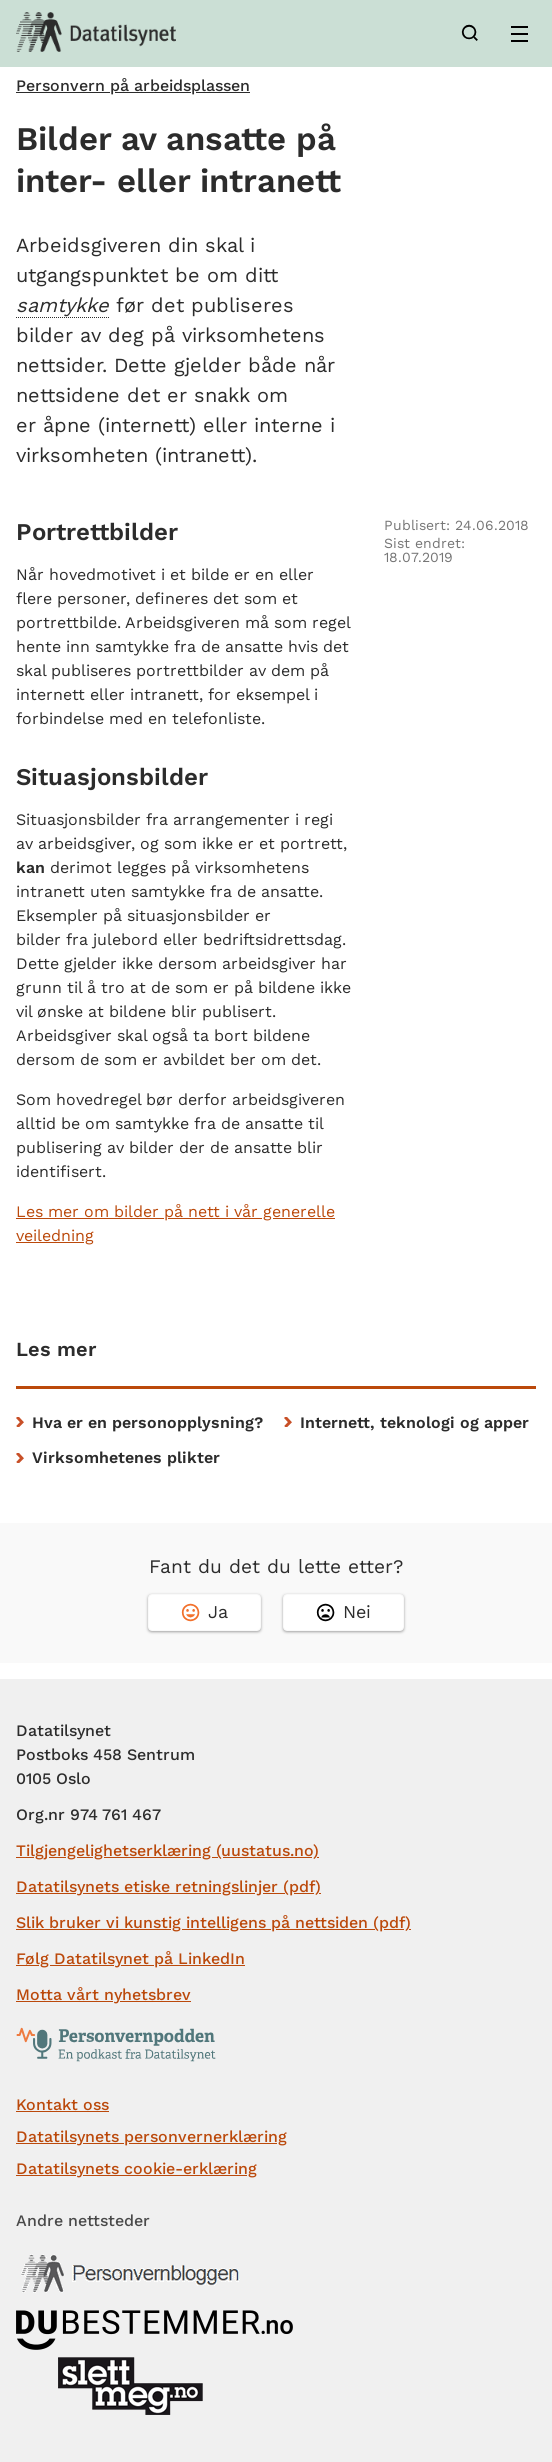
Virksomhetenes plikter (126, 1457)
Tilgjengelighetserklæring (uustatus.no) (167, 1850)
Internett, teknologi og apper (414, 1422)
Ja (204, 1611)
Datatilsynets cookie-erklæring (136, 2168)
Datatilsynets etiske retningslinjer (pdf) (168, 1886)
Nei (343, 1611)
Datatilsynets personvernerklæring (151, 2136)
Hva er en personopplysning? (147, 1422)
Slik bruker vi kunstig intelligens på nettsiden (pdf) (213, 1922)
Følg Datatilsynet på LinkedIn (130, 1958)
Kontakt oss (62, 2104)
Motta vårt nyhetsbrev (103, 1994)
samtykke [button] (62, 305)
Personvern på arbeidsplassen (133, 86)
